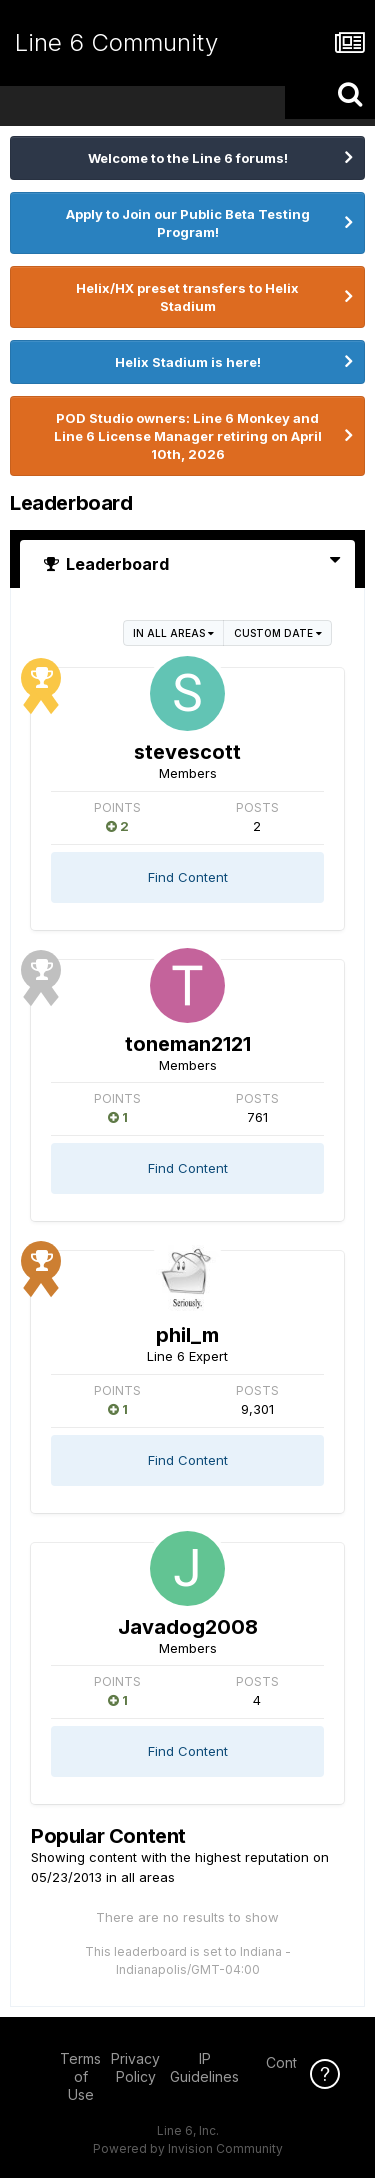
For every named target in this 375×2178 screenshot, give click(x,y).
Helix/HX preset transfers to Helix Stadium (187, 297)
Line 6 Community (116, 42)
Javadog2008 (188, 1627)
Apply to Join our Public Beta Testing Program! (188, 223)
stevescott (187, 752)
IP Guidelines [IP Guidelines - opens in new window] (204, 2067)
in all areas (173, 633)
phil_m (187, 1335)
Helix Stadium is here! (188, 362)
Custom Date (278, 633)
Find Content (188, 877)
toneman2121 (188, 1044)
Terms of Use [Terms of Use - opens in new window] (80, 2076)
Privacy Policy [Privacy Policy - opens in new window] (135, 2067)
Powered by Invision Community (188, 2148)
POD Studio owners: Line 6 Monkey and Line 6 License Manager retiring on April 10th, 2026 (188, 436)
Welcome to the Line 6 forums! (188, 158)
